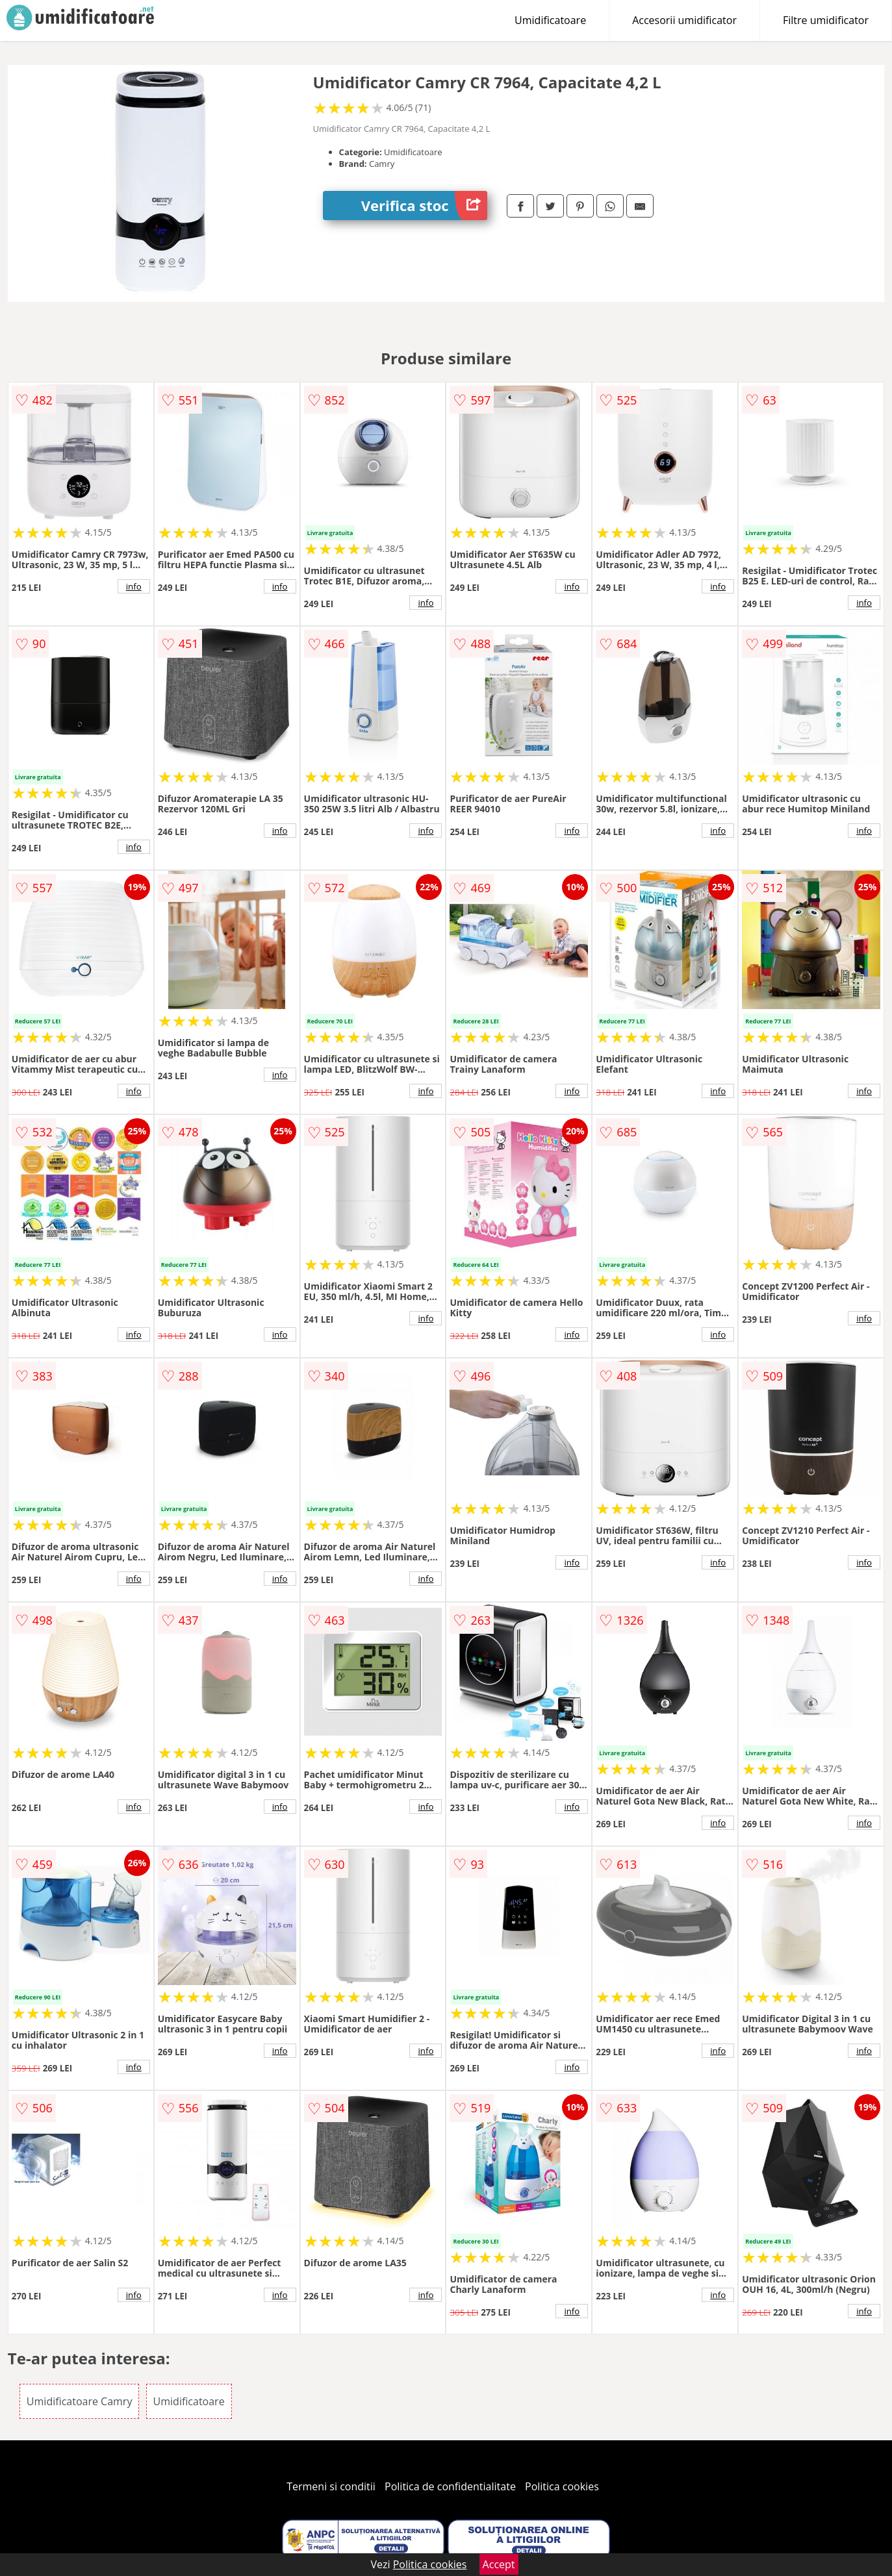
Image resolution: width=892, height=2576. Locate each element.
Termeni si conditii (331, 2486)
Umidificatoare (550, 20)
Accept (499, 2564)
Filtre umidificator (826, 20)
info (134, 586)
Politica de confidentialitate (450, 2486)
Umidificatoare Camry (80, 2401)
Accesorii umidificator (684, 20)
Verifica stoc (424, 205)
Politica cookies (562, 2486)
